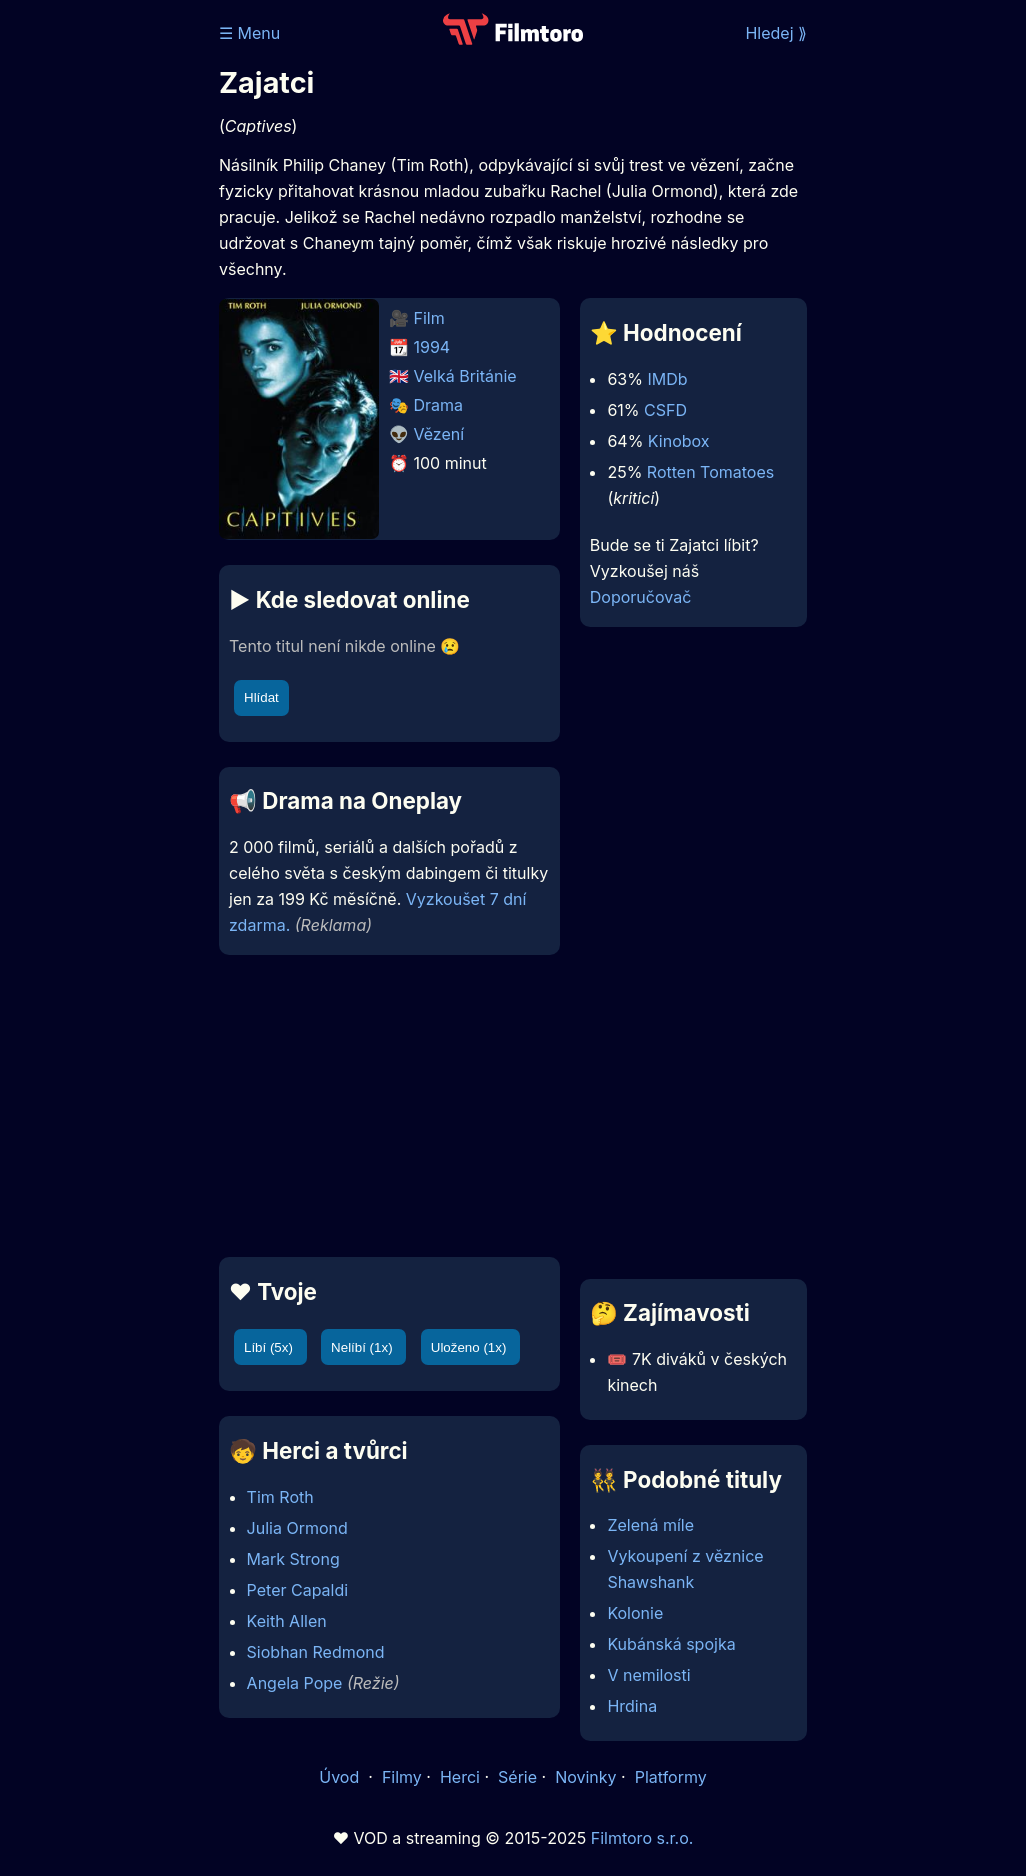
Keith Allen (287, 1621)
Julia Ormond (297, 1528)
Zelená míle (650, 1525)
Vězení (439, 434)
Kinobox (679, 441)
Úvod (341, 1777)
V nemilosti (648, 1675)
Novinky (585, 1777)
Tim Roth (280, 1497)
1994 (432, 347)
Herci (460, 1777)
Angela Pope (295, 1683)
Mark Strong (293, 1559)
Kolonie (635, 1613)
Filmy (402, 1777)
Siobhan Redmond (316, 1652)
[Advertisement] (383, 1106)
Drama (439, 405)
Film (429, 318)
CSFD (665, 410)
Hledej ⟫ (776, 33)
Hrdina (632, 1706)
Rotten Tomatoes (710, 472)
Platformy (671, 1777)
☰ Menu (249, 33)
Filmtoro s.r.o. (642, 1838)
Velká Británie (465, 376)
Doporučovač (640, 597)
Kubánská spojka (671, 1644)
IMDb (667, 379)
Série (517, 1777)
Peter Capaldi (298, 1590)
